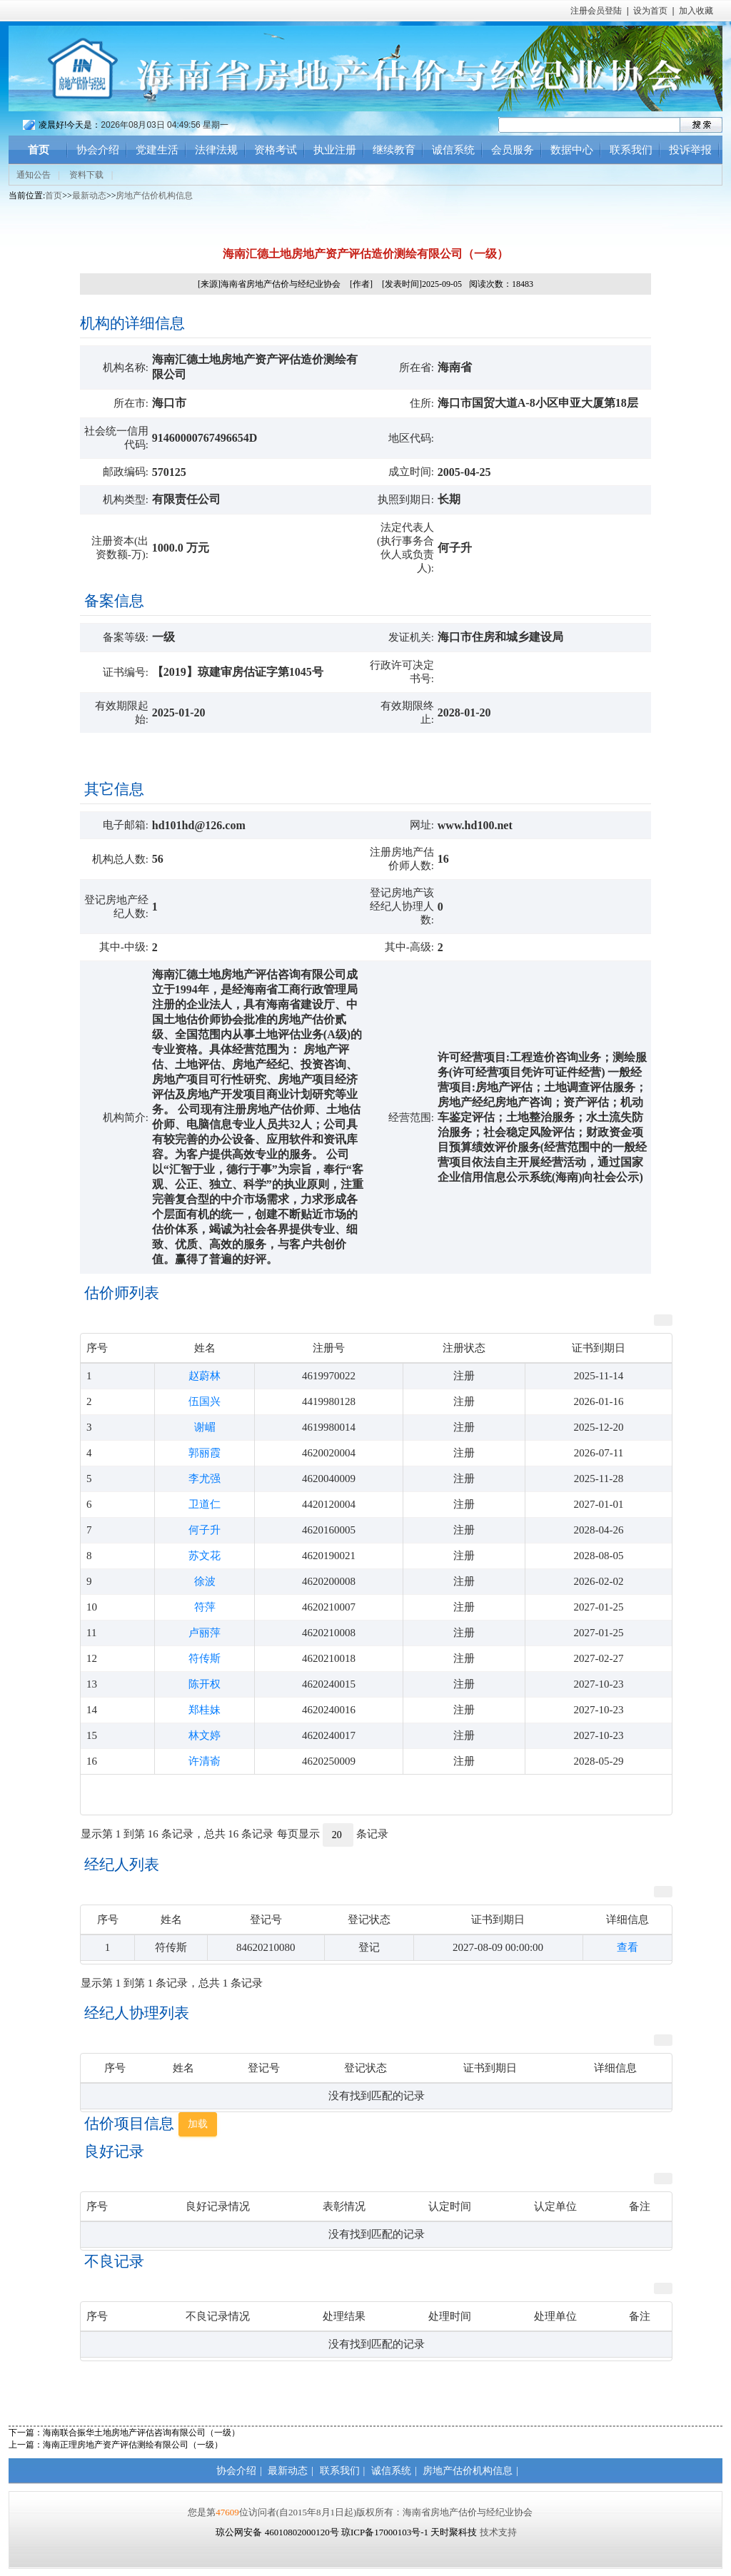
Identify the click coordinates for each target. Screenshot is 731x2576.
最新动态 (89, 196)
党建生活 (157, 150)
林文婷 (204, 1735)
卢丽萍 (204, 1632)
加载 (198, 2123)
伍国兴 (204, 1401)
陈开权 (204, 1684)
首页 (38, 150)
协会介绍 (97, 150)
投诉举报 (690, 150)
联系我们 (631, 150)
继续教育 (394, 150)
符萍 (205, 1607)
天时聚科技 (453, 2532)
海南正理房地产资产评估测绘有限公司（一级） (133, 2445)
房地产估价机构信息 (154, 196)
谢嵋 (205, 1427)
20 (338, 1835)
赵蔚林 (204, 1375)
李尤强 (204, 1478)
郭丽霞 (204, 1453)
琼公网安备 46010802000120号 (278, 2532)
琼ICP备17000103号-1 (384, 2532)
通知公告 (33, 175)
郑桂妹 (204, 1709)
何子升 (204, 1530)
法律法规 (216, 150)
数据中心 (571, 150)
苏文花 (204, 1555)
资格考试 (275, 150)
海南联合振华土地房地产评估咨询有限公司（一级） (141, 2433)
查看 (627, 1947)
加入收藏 (696, 11)
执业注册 (334, 150)
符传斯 (204, 1658)
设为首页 (650, 11)
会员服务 (512, 150)
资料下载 (86, 175)
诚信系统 (453, 150)
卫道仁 (204, 1504)
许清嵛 (204, 1761)
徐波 (205, 1581)
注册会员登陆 (596, 11)
